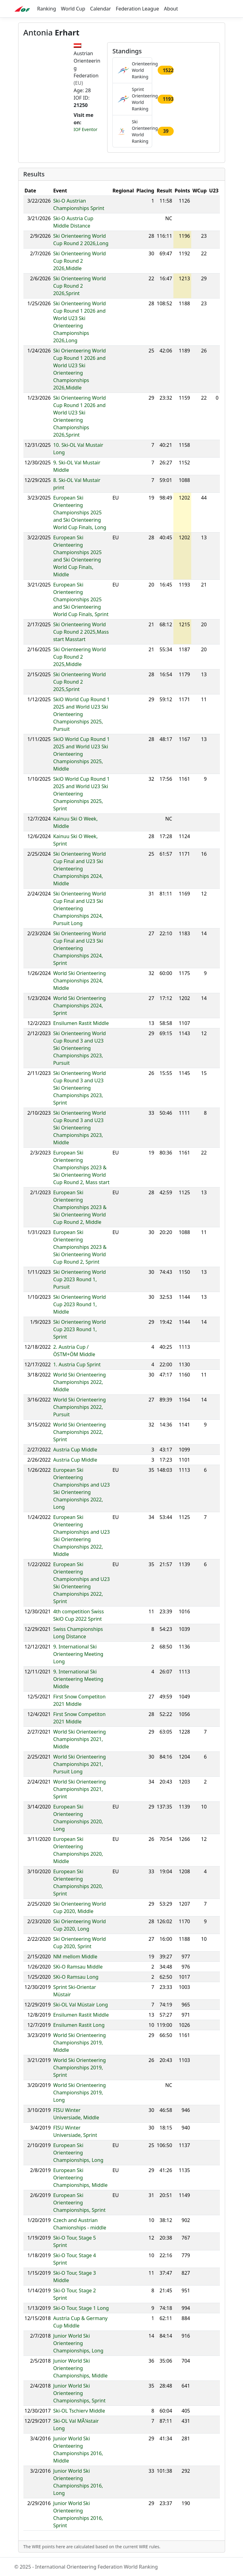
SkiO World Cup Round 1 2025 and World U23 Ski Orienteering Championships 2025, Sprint (81, 794)
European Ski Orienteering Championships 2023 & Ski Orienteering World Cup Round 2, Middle (80, 1207)
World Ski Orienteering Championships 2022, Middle (79, 1382)
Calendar (100, 8)
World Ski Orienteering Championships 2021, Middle (79, 1739)
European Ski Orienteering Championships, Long (78, 2152)
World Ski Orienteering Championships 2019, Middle (79, 2042)
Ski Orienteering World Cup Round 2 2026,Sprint (79, 286)
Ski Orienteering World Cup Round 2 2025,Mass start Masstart (81, 632)
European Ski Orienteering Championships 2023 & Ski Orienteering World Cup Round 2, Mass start (81, 1167)
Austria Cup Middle (75, 1449)
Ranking (46, 8)
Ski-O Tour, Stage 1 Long (81, 2308)
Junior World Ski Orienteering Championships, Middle (80, 2368)
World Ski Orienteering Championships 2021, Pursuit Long (79, 1764)
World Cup (73, 8)
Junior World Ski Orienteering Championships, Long (78, 2343)
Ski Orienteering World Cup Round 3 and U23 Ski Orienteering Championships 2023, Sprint (79, 1088)
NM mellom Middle (75, 1956)
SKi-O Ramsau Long (76, 1976)
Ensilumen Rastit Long (79, 2025)
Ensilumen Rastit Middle (81, 1023)
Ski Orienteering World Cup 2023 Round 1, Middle (79, 1304)
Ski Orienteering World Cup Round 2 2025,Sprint (79, 682)
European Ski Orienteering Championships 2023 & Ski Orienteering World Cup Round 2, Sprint (80, 1247)
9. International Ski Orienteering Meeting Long (78, 1654)
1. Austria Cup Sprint (77, 1364)
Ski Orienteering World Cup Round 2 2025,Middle (79, 657)
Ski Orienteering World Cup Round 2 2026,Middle (79, 261)
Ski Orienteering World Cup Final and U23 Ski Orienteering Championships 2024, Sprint (79, 948)
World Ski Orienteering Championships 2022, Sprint (79, 1432)
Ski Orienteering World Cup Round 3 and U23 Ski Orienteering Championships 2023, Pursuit (79, 1048)
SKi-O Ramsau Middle (78, 1966)
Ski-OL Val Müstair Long (80, 2004)
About (171, 8)
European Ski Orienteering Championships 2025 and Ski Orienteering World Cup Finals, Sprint (81, 599)
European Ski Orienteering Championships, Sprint (79, 2202)
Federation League (137, 8)
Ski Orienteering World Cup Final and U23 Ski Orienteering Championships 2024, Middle (79, 868)
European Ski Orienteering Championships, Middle (80, 2177)
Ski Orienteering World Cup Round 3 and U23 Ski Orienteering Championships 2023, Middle (79, 1127)
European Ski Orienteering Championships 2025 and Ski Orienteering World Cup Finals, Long (79, 512)
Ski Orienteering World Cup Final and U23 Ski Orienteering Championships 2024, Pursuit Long (79, 908)
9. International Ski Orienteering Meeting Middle (78, 1679)
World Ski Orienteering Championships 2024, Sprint (79, 1005)
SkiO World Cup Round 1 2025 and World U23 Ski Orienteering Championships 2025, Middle (81, 754)
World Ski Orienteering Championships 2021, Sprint (79, 1789)
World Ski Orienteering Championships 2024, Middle (79, 980)
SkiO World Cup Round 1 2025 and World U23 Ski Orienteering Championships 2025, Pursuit (81, 714)
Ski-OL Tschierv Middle (79, 2410)
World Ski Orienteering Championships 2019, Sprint (79, 2067)
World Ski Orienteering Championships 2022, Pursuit (79, 1407)
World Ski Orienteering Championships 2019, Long (79, 2092)
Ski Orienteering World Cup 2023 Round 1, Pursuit (79, 1279)
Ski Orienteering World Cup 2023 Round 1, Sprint (79, 1329)
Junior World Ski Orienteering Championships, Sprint (79, 2393)
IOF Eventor (85, 129)
